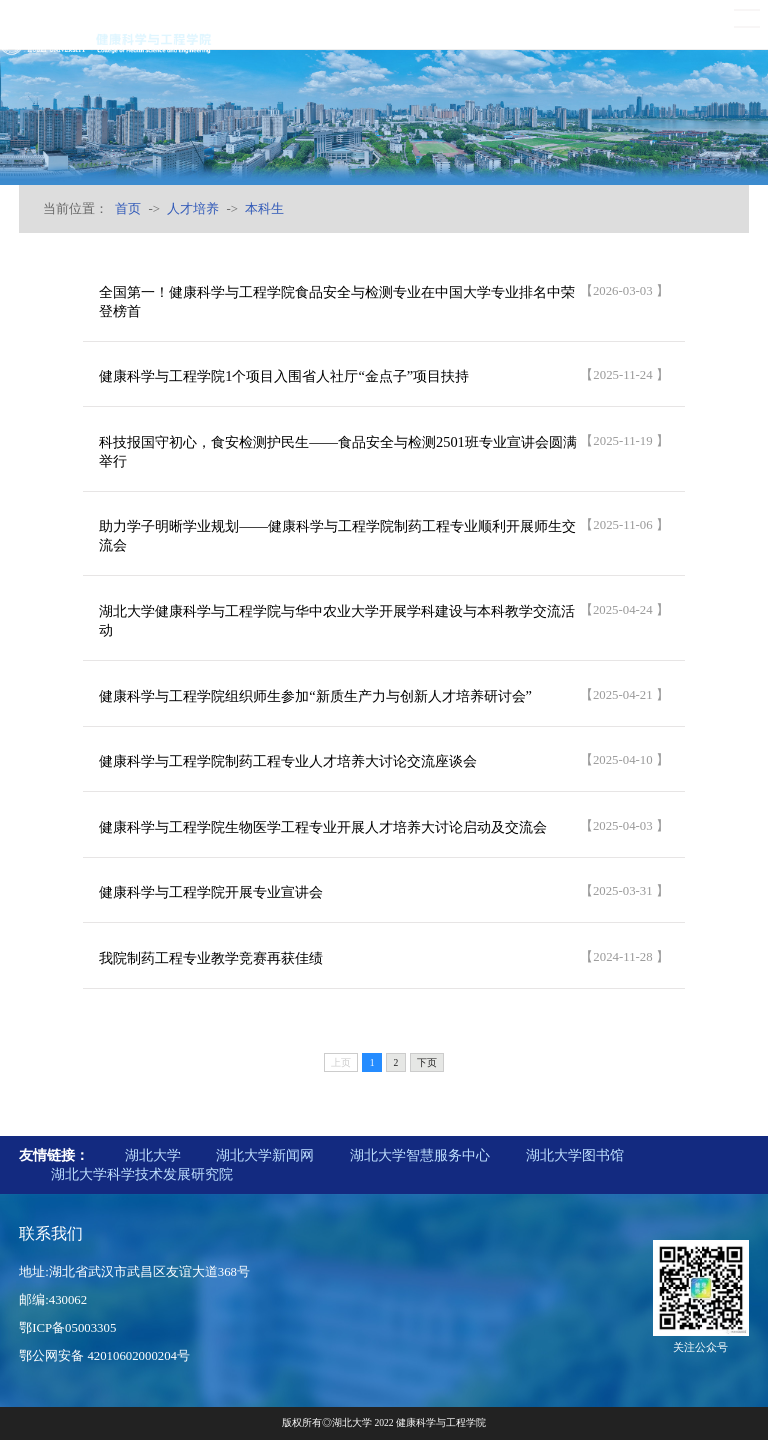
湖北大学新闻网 (265, 1155)
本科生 (264, 209)
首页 (128, 209)
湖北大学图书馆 (575, 1155)
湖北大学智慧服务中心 (420, 1155)
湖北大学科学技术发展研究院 (142, 1174)
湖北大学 (153, 1155)
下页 (427, 1062)
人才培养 (193, 209)
